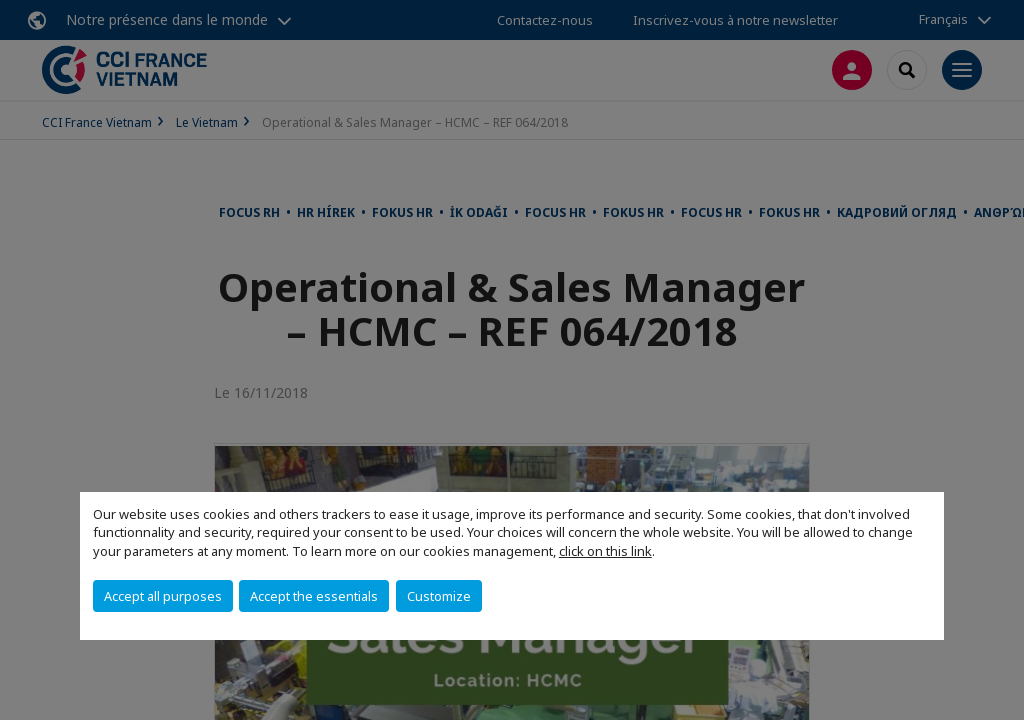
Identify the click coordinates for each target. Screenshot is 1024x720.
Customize (439, 596)
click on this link (605, 551)
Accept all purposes (163, 596)
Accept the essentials (314, 596)
